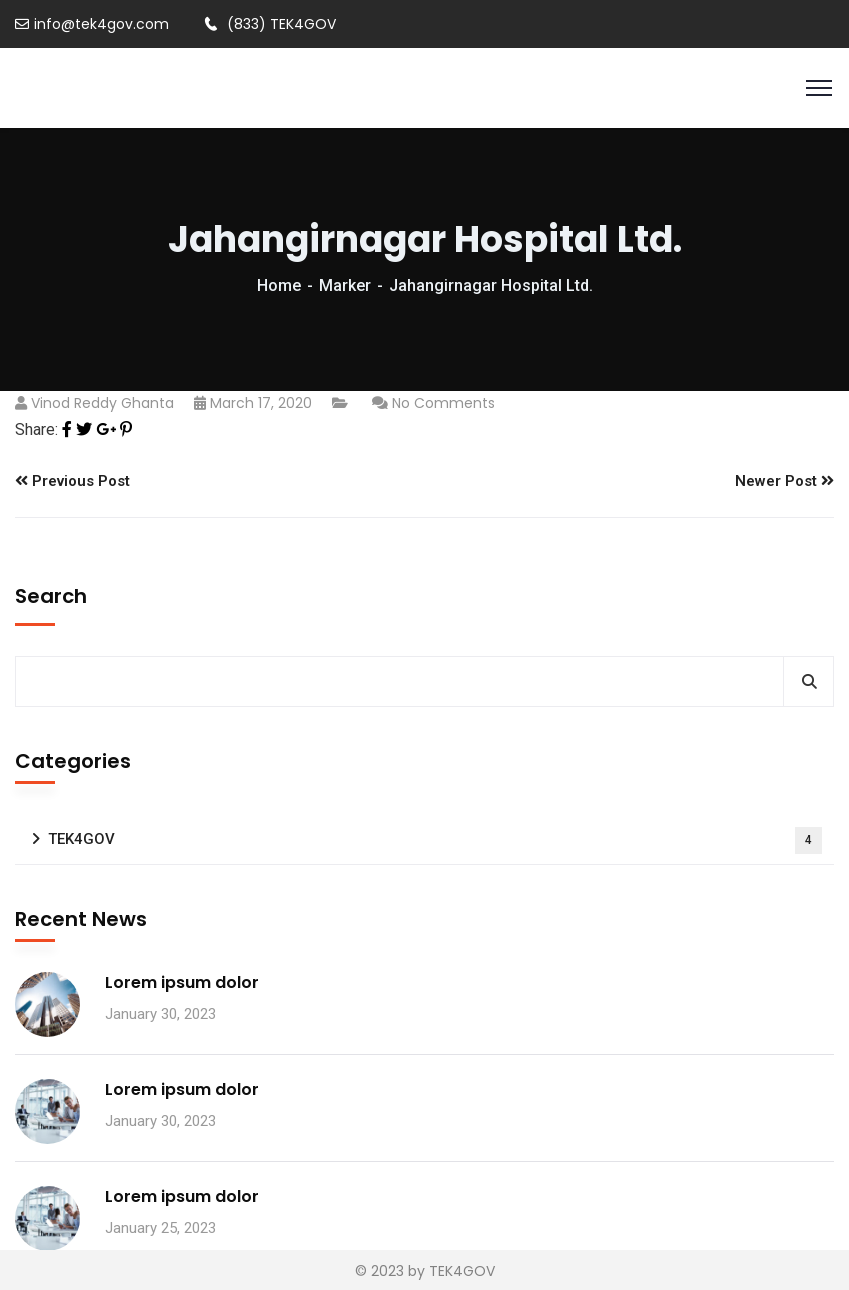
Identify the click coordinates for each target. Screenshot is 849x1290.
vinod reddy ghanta (102, 403)
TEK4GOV (435, 840)
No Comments (443, 403)
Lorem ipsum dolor (182, 982)
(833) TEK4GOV (270, 24)
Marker (345, 285)
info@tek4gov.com (92, 24)
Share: (36, 429)
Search (51, 596)
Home (279, 285)
